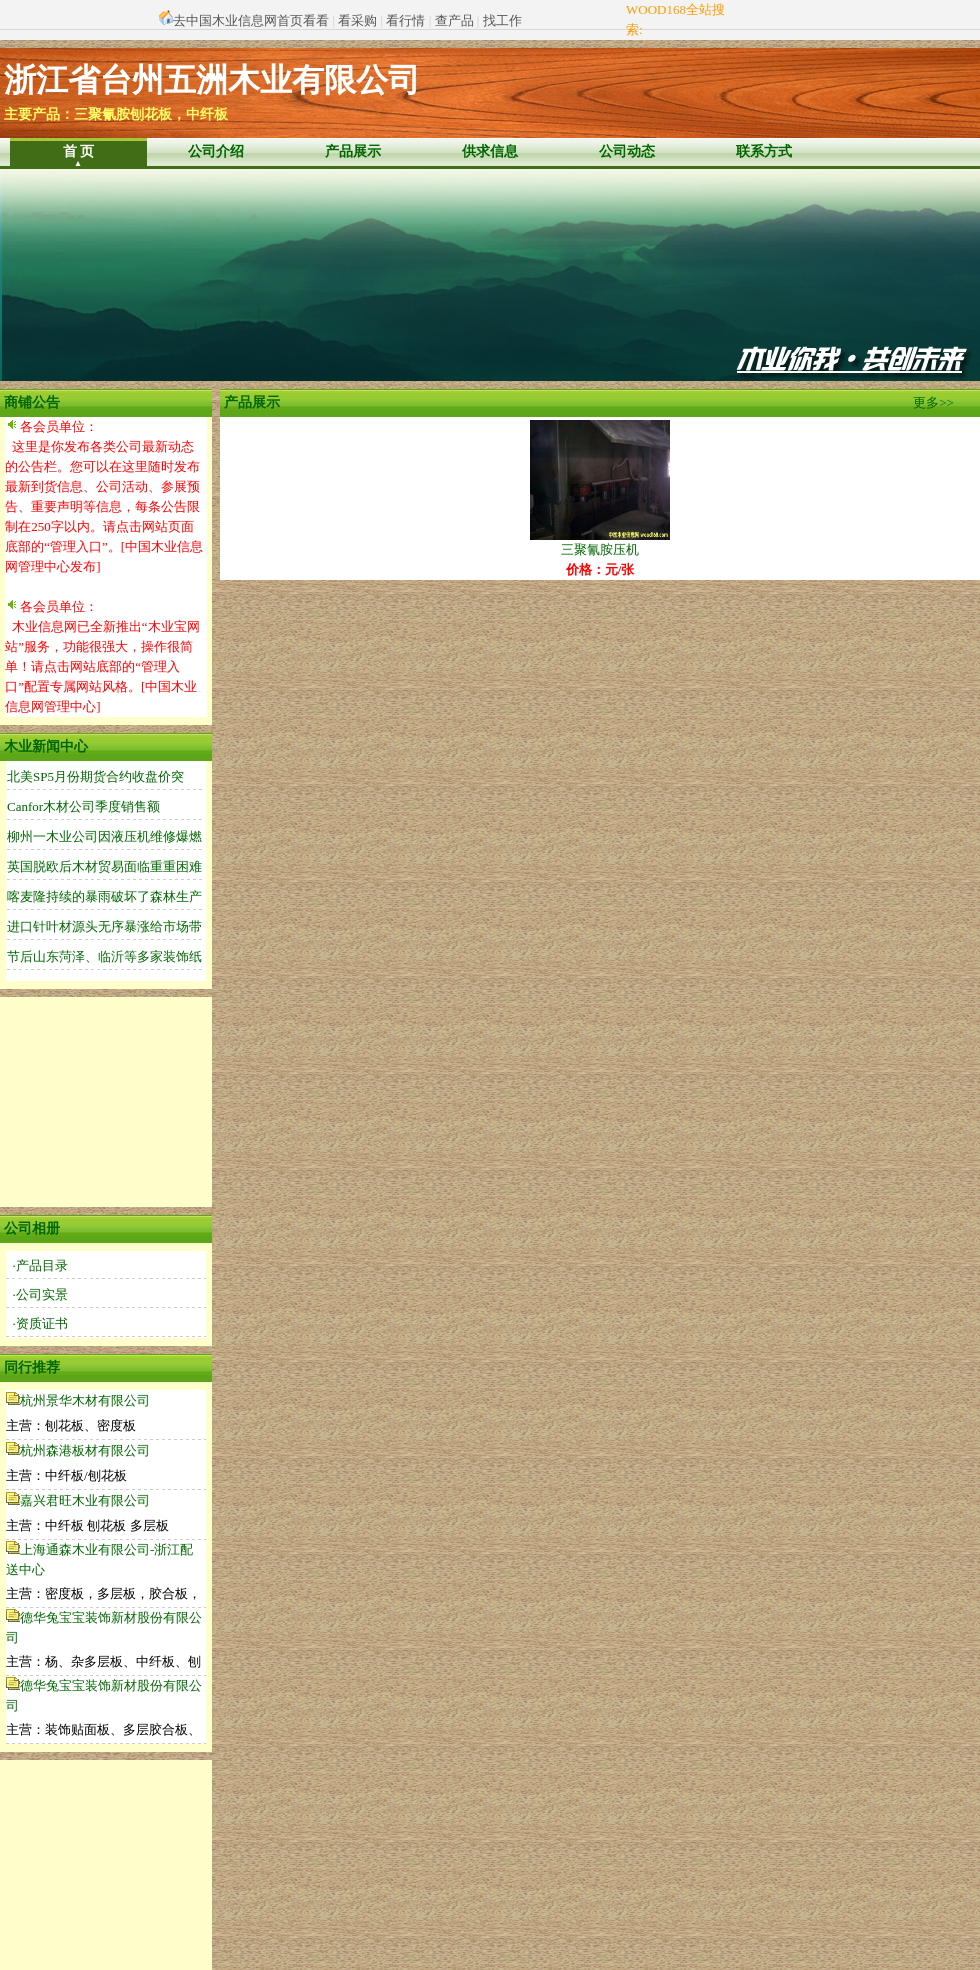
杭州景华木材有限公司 (85, 1400)
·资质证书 (40, 1323)
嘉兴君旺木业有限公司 (85, 1500)
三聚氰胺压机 (600, 542)
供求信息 (490, 151)
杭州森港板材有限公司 (85, 1450)
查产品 (454, 20)
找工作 (502, 20)
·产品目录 (40, 1265)
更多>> (933, 402)
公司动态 (627, 151)
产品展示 (353, 151)
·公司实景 (40, 1294)
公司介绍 (216, 151)
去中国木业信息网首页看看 (251, 20)
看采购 (357, 20)
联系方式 (764, 151)
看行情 (405, 20)
